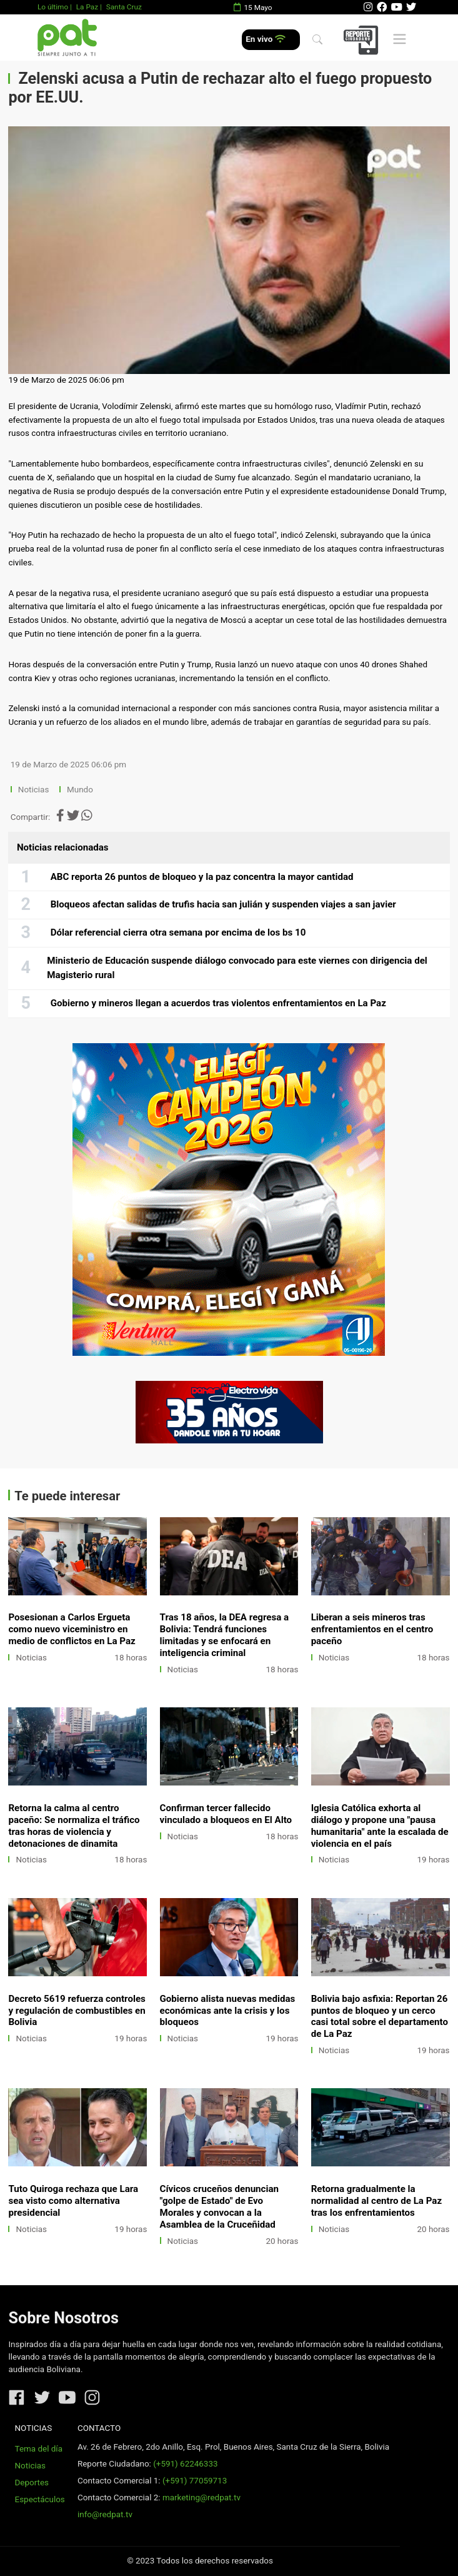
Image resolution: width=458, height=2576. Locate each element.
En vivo (265, 39)
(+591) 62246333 (185, 2463)
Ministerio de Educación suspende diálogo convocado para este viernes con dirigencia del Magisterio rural (237, 968)
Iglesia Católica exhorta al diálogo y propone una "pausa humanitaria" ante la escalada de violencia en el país (380, 1825)
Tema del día (38, 2448)
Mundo (80, 789)
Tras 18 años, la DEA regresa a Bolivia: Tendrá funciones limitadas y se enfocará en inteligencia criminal (224, 1635)
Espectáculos (40, 2499)
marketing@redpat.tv (201, 2497)
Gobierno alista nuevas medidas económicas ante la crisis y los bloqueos (228, 2010)
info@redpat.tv (104, 2514)
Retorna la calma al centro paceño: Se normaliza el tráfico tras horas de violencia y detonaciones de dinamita (73, 1825)
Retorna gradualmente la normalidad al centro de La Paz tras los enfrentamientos (376, 2200)
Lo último (52, 7)
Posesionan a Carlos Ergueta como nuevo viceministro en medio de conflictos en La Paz (71, 1629)
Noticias (33, 789)
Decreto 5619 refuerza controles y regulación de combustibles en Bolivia (76, 2010)
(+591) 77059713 (194, 2480)
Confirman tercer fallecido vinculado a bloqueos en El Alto (226, 1814)
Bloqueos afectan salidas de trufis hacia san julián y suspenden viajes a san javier (223, 904)
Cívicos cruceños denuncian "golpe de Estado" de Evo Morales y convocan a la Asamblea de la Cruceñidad (219, 2206)
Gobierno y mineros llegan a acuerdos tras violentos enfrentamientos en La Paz (218, 1003)
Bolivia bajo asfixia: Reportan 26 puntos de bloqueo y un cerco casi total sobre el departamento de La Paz (379, 2016)
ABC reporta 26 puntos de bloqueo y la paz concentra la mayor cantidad (202, 876)
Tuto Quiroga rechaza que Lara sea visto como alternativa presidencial (73, 2200)
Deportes (32, 2482)
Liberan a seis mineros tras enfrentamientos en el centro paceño (372, 1629)
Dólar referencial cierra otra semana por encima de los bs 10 (178, 932)
